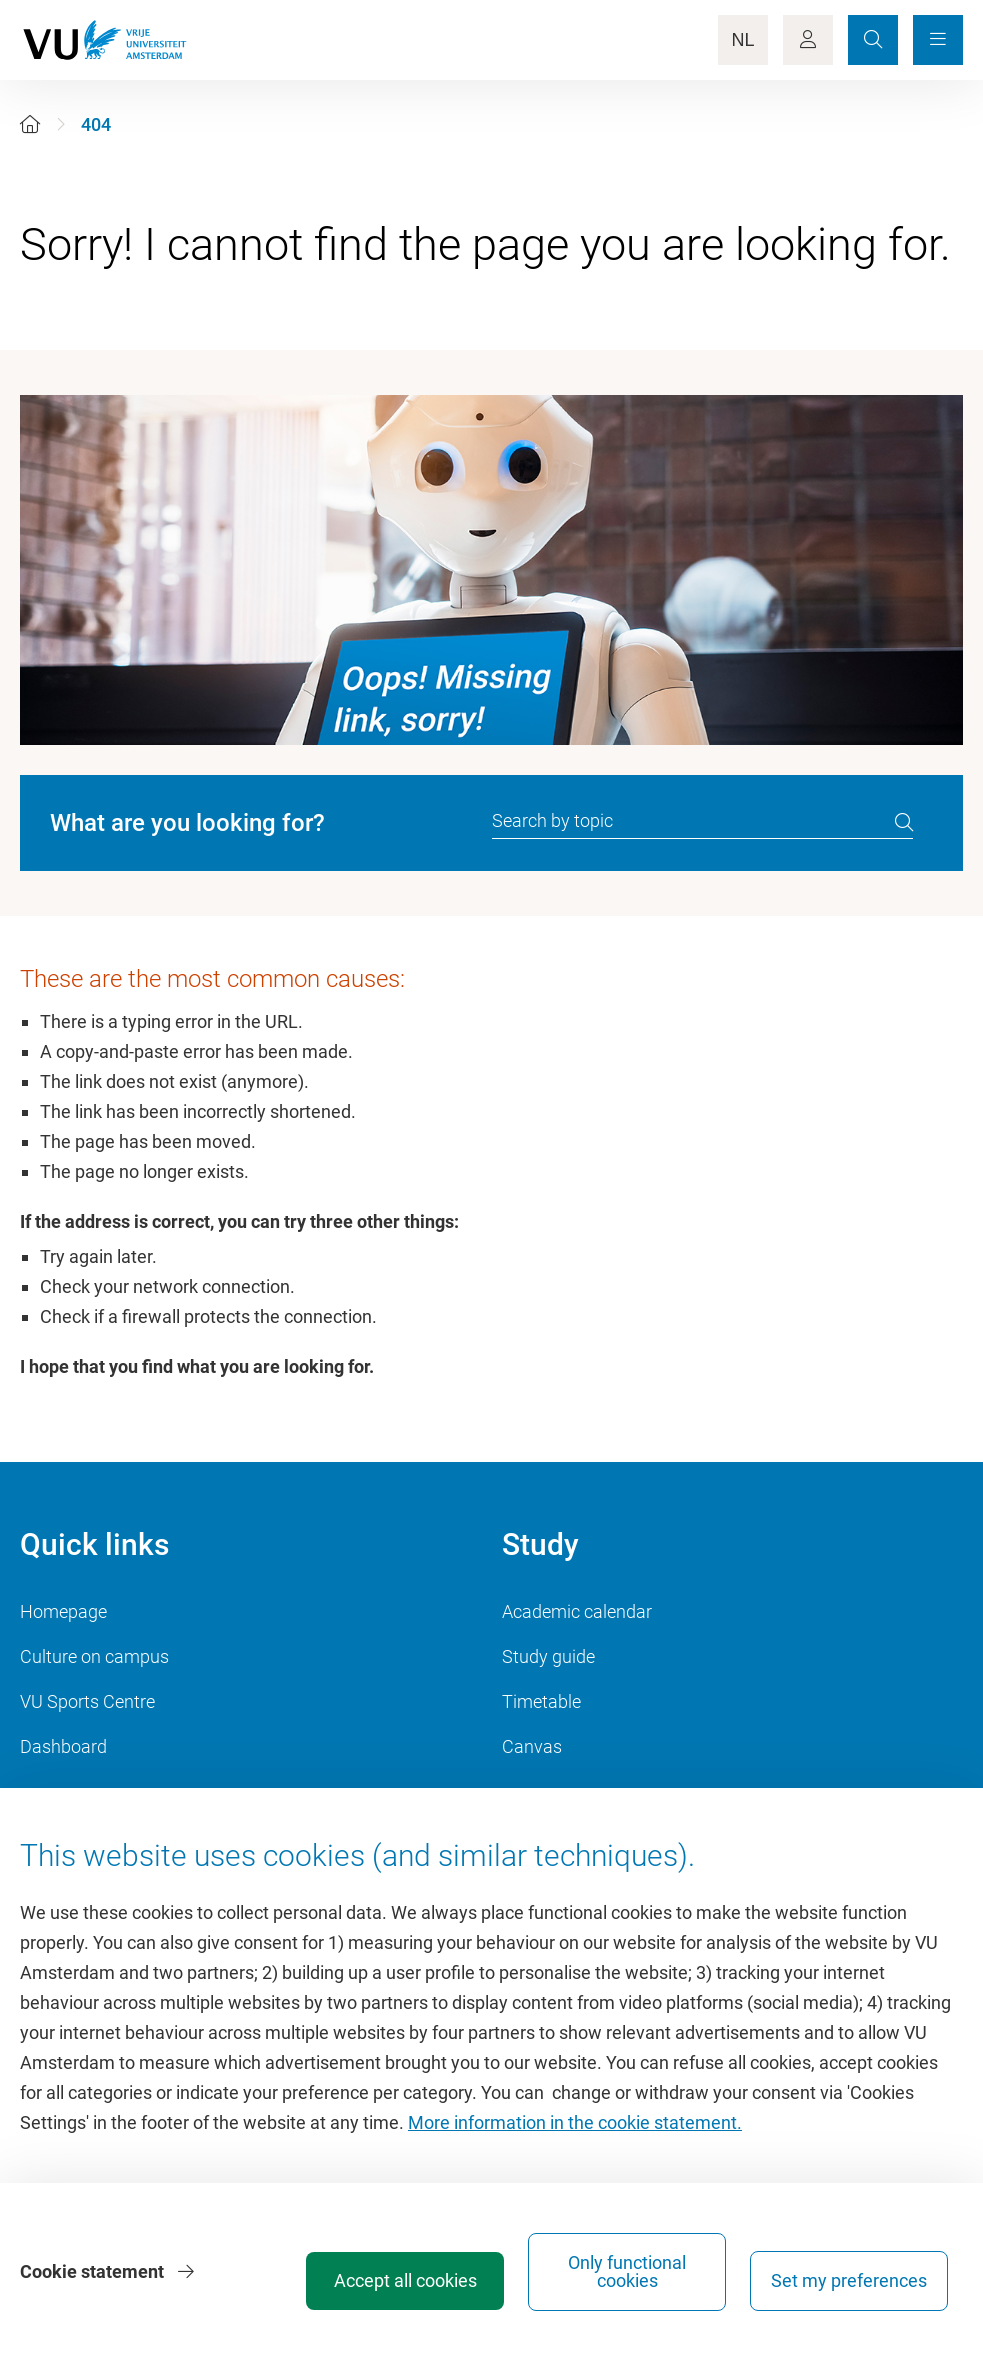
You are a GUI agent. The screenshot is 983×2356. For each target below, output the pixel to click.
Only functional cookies (627, 2271)
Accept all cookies (405, 2280)
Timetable (541, 1701)
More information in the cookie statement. (575, 2122)
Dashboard (63, 1746)
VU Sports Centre (87, 1701)
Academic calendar (577, 1611)
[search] (904, 822)
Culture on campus (94, 1656)
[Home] (30, 124)
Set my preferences (849, 2280)
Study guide (548, 1656)
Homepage (63, 1611)
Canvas (532, 1746)
